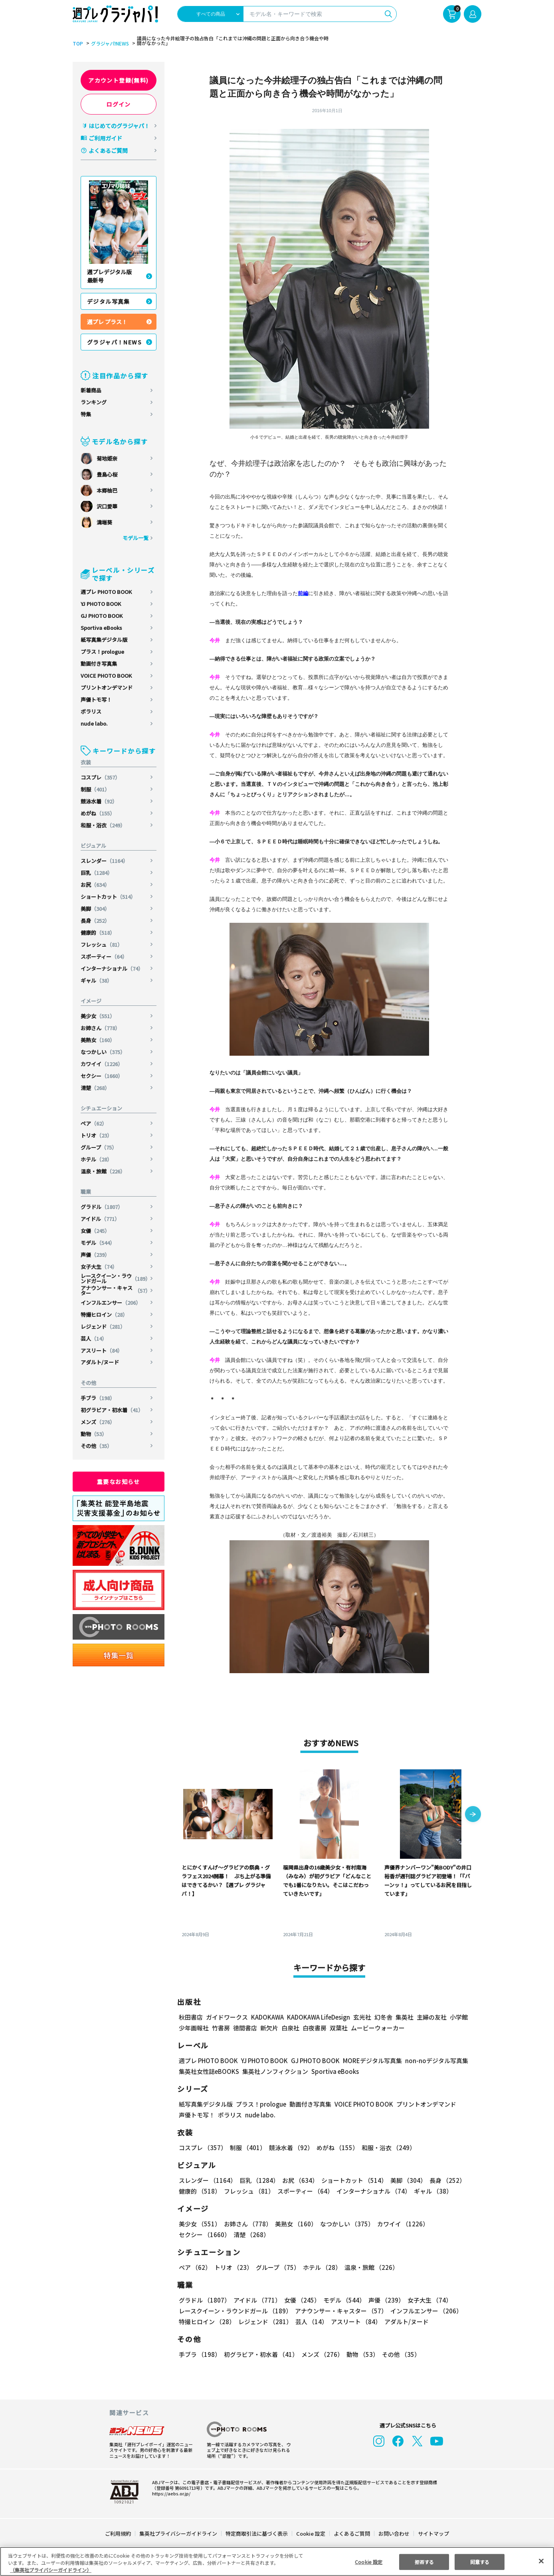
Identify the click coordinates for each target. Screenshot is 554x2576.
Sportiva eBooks (101, 627)
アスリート (102, 1350)
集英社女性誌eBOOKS (208, 2071)
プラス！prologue (103, 651)
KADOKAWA (267, 2017)
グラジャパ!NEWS (109, 43)
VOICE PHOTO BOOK (106, 675)
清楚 (96, 1088)
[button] (473, 1815)
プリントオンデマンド (107, 687)
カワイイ (102, 1064)
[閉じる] (541, 2561)
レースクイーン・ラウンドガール (115, 1278)
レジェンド (103, 1326)
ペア (94, 1123)
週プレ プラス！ (107, 322)
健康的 (98, 932)
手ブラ (98, 1398)
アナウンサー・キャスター (115, 1290)
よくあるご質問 (108, 150)
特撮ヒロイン (104, 1314)
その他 (97, 1446)
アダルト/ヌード (100, 1362)
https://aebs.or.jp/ (170, 2493)
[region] (277, 2561)
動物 (94, 1434)
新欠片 (269, 2028)
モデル (98, 1242)
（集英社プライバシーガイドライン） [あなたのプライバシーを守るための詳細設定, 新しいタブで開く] (50, 2569)
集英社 (403, 2017)
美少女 (98, 1016)
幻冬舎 (382, 2017)
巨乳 (97, 872)
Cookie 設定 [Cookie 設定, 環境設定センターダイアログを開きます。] (368, 2561)
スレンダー (105, 861)
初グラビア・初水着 (112, 1410)
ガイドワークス (227, 2017)
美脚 (96, 908)
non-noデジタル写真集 (431, 2060)
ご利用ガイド (105, 138)
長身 (96, 920)
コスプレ (101, 777)
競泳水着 (99, 801)
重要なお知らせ (118, 1482)
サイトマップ (433, 2533)
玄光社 (361, 2017)
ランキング (94, 402)
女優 (96, 1231)
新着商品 (91, 390)
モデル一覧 (135, 538)
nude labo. (94, 723)
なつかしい (103, 1052)
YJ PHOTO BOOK (101, 603)
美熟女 (98, 1040)
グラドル (102, 1207)
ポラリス (91, 711)
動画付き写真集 (99, 663)
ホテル (97, 1159)
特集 (86, 414)
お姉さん (101, 1028)
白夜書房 (314, 2028)
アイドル (101, 1219)
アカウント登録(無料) (118, 80)
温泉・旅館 (103, 1171)
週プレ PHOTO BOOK (106, 592)
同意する (479, 2561)
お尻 (96, 884)
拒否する (424, 2561)
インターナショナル (112, 968)
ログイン (118, 104)
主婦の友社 (431, 2017)
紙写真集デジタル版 (104, 639)
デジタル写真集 (108, 301)
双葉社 (339, 2028)
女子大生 (99, 1266)
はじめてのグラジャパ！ (119, 126)
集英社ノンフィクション (274, 2071)
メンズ (98, 1422)
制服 (96, 789)
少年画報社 (194, 2028)
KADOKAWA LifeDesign (318, 2017)
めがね (98, 813)
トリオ (97, 1135)
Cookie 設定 (311, 2533)
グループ (99, 1147)
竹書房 (221, 2028)
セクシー (102, 1076)
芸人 (94, 1338)
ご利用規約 (118, 2533)
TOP (77, 43)
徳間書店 (245, 2028)
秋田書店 (191, 2017)
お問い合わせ (393, 2533)
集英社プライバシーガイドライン (179, 2533)
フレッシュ (102, 944)
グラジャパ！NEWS (114, 342)
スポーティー (104, 956)
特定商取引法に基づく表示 (257, 2533)
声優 (96, 1254)
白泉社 (290, 2028)
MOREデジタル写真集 (367, 2060)
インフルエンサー (111, 1302)
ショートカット (109, 896)
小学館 (458, 2017)
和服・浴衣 (103, 825)
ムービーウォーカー (378, 2028)
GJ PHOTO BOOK (102, 615)
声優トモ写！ (96, 699)
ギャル (97, 980)
